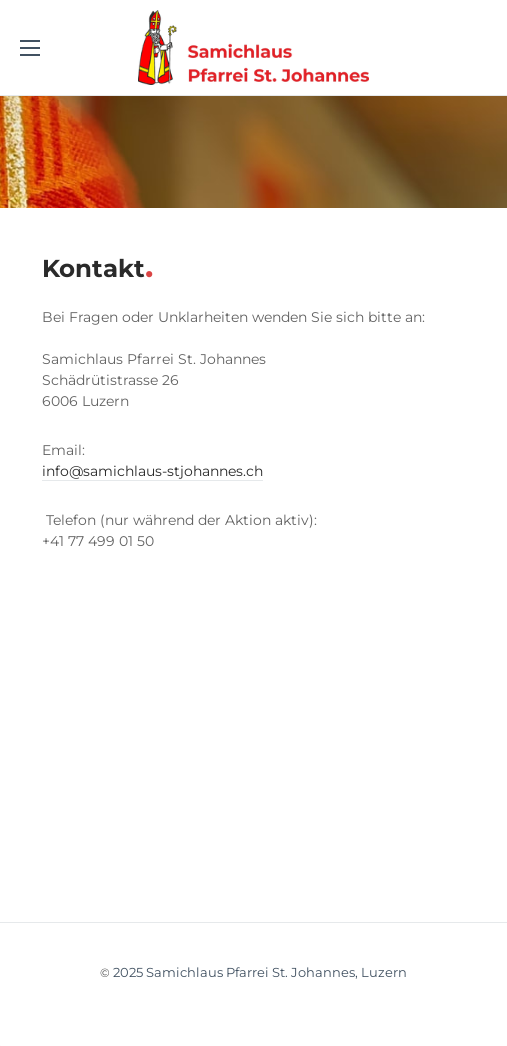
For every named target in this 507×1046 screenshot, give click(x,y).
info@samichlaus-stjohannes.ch (152, 471)
